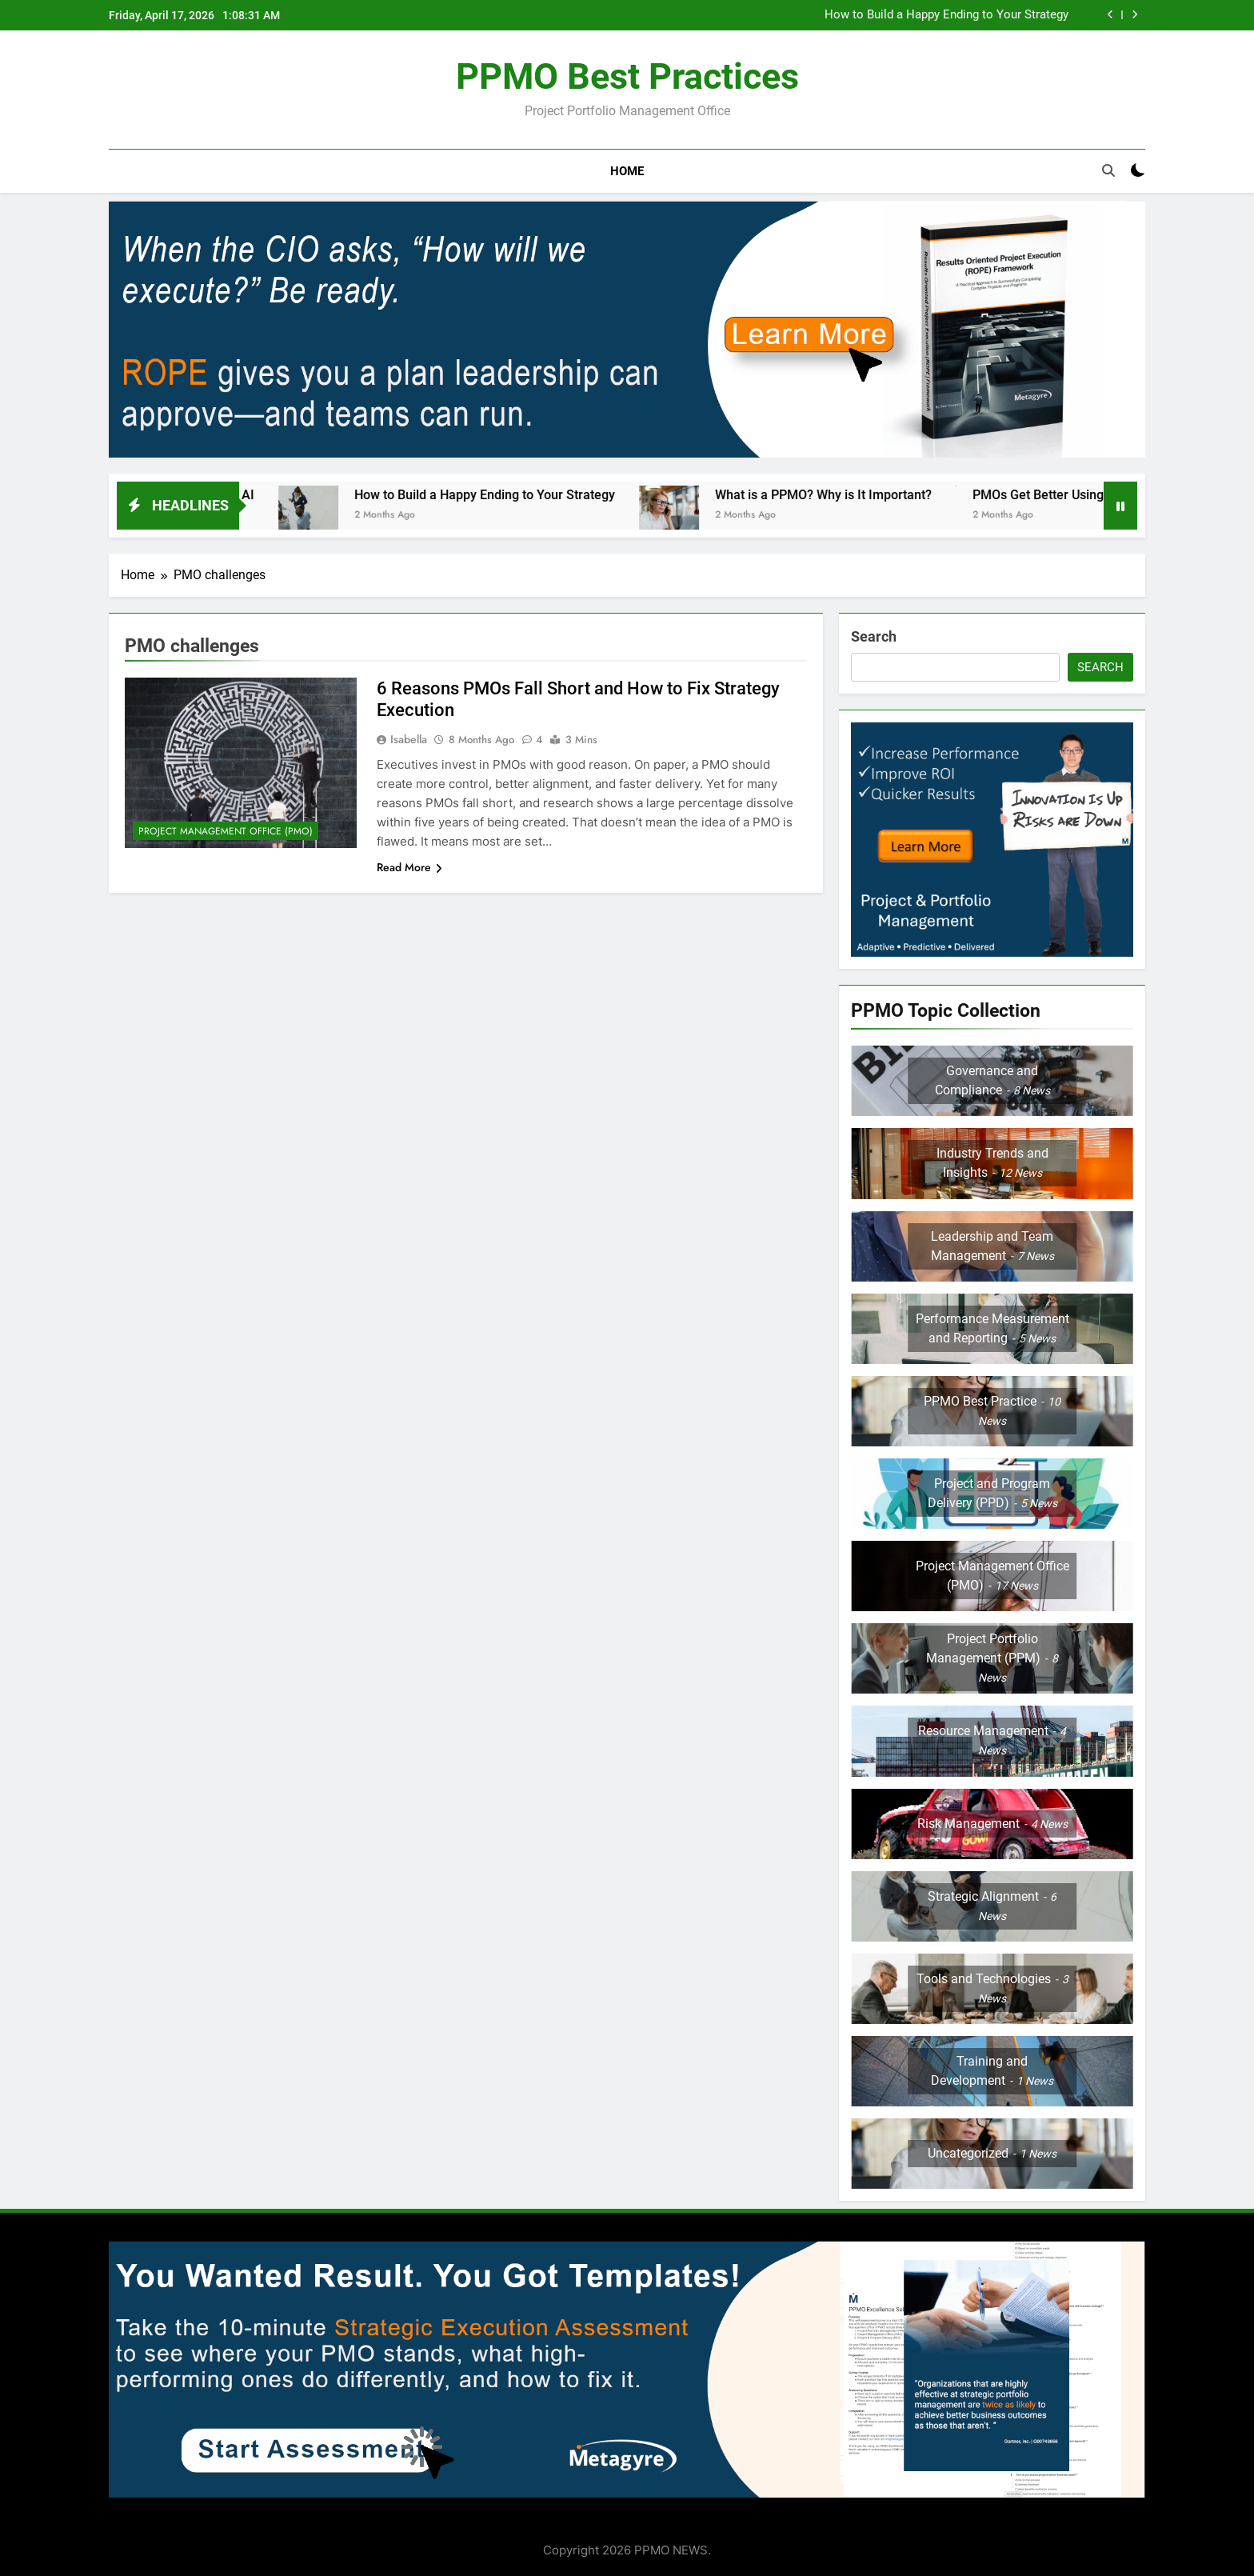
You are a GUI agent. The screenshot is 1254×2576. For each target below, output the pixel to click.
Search (874, 636)
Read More (409, 867)
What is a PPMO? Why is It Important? (849, 494)
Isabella (408, 739)
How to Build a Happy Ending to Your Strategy (946, 15)
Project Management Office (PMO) (225, 831)
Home (627, 171)
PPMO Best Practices (627, 76)
